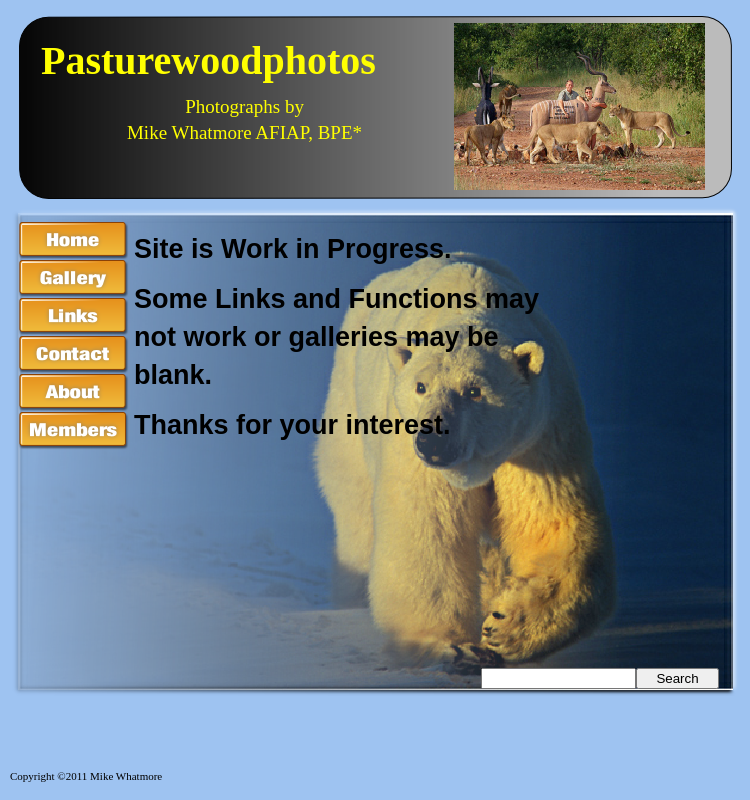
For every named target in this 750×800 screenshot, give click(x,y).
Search (677, 678)
